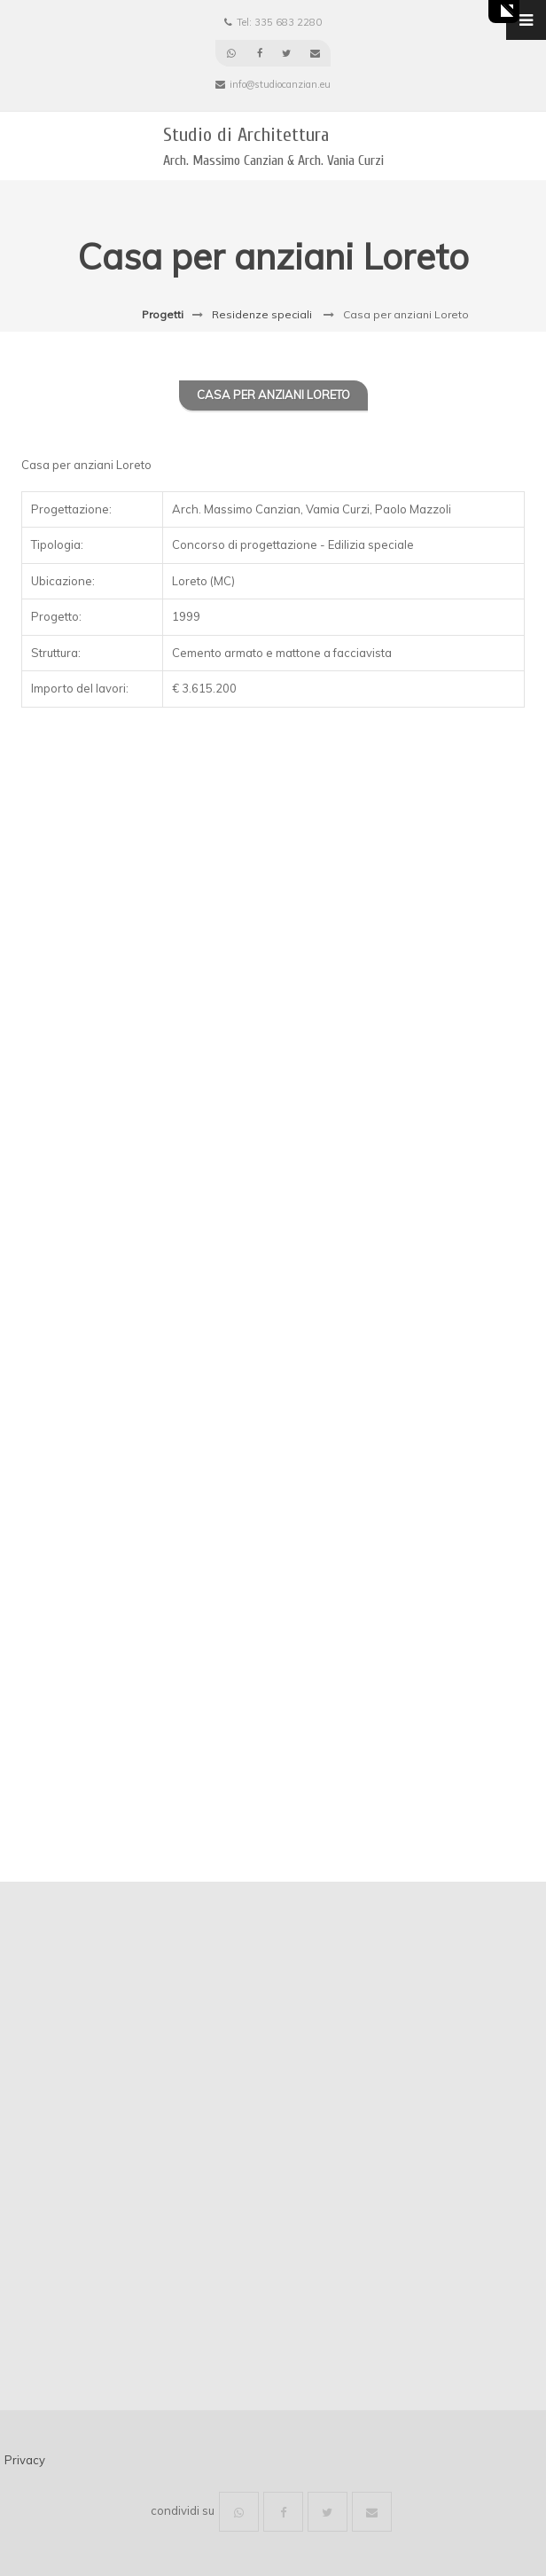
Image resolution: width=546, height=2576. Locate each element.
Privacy (24, 2460)
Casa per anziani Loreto (273, 395)
